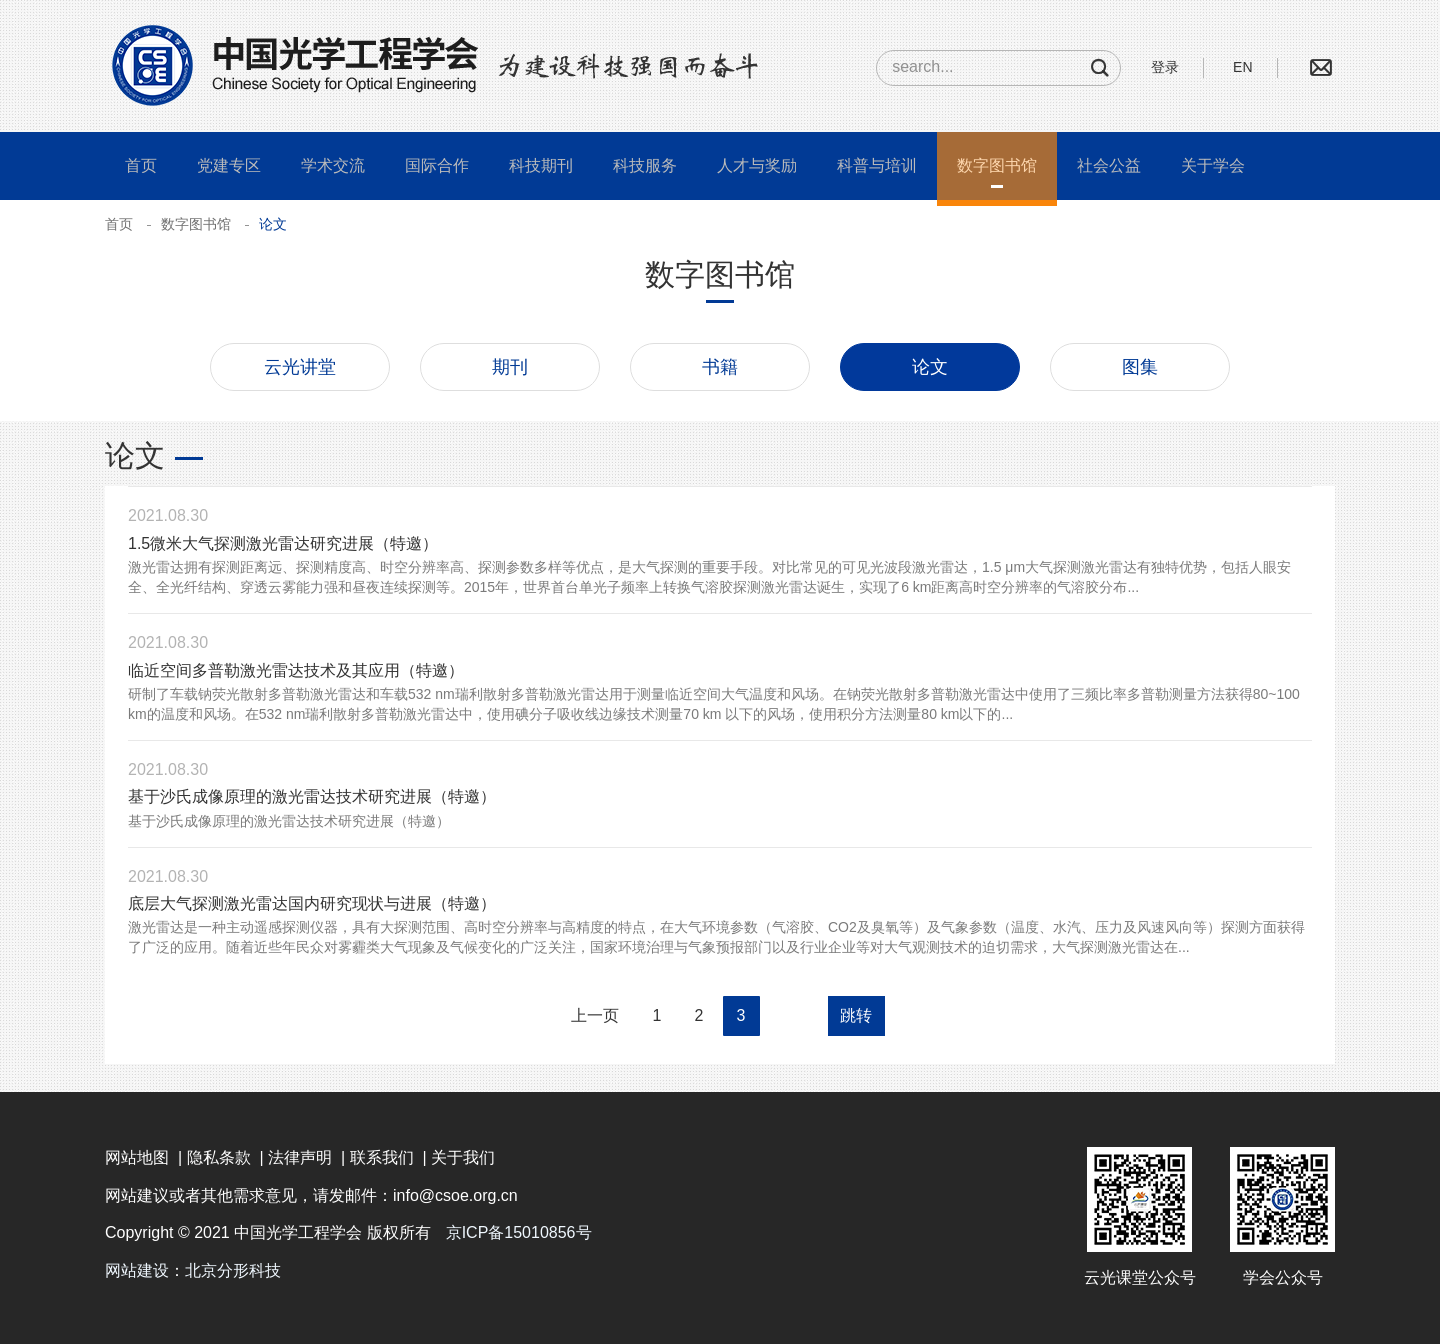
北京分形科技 (233, 1270)
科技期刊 (541, 165)
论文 (930, 367)
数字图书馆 (997, 165)
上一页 (595, 1015)
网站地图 (137, 1157)
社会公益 (1109, 165)
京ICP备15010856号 (519, 1232)
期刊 (510, 367)
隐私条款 (219, 1157)
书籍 (720, 367)
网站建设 (137, 1270)
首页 (141, 165)
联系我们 (382, 1157)
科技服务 (645, 165)
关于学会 (1213, 165)
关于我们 (463, 1157)
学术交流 (333, 165)
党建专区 (229, 165)
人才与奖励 (757, 165)
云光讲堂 (300, 367)
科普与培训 (877, 165)
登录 (1165, 67)
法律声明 (300, 1157)
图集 (1140, 367)
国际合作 (437, 165)
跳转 (856, 1015)
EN (1242, 67)
